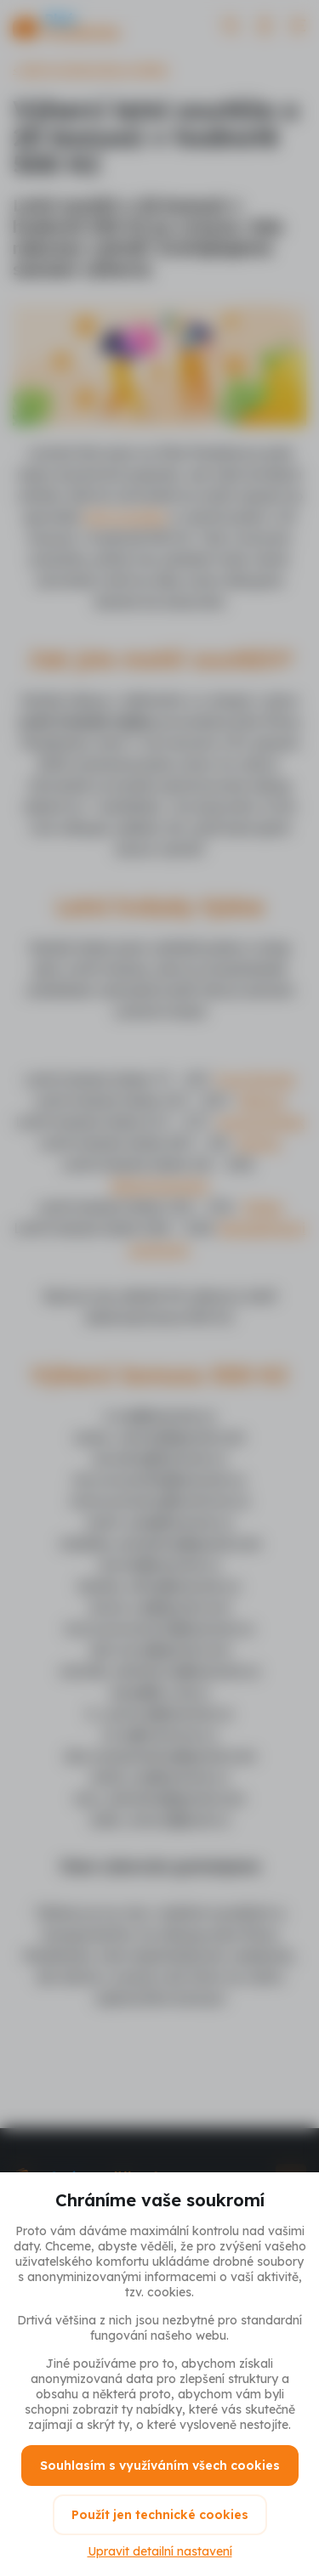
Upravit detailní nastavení (160, 2551)
